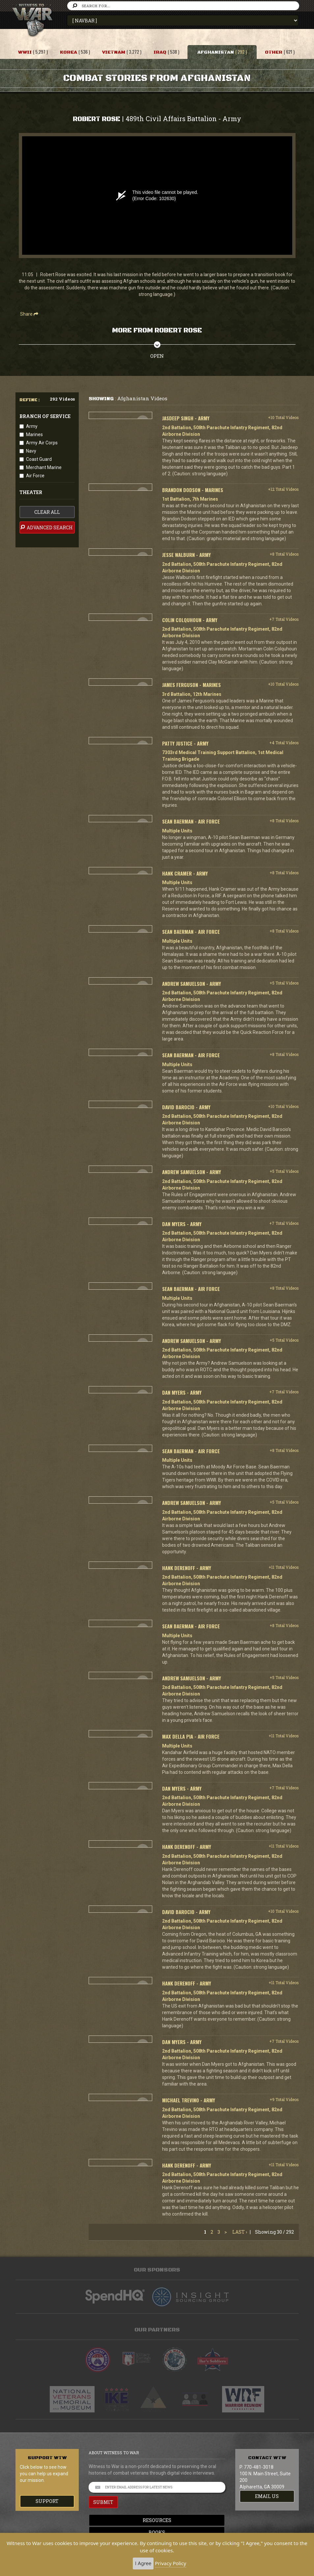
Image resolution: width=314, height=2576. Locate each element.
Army (32, 426)
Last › (239, 2232)
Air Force (35, 475)
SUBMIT (103, 2502)
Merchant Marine (44, 467)
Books (157, 2532)
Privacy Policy (170, 2563)
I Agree (143, 2563)
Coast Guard (39, 459)
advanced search (46, 527)
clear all (47, 512)
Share (29, 314)
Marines (34, 434)
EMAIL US (267, 2496)
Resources (157, 2520)
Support (47, 2501)
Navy (31, 451)
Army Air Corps (42, 442)
